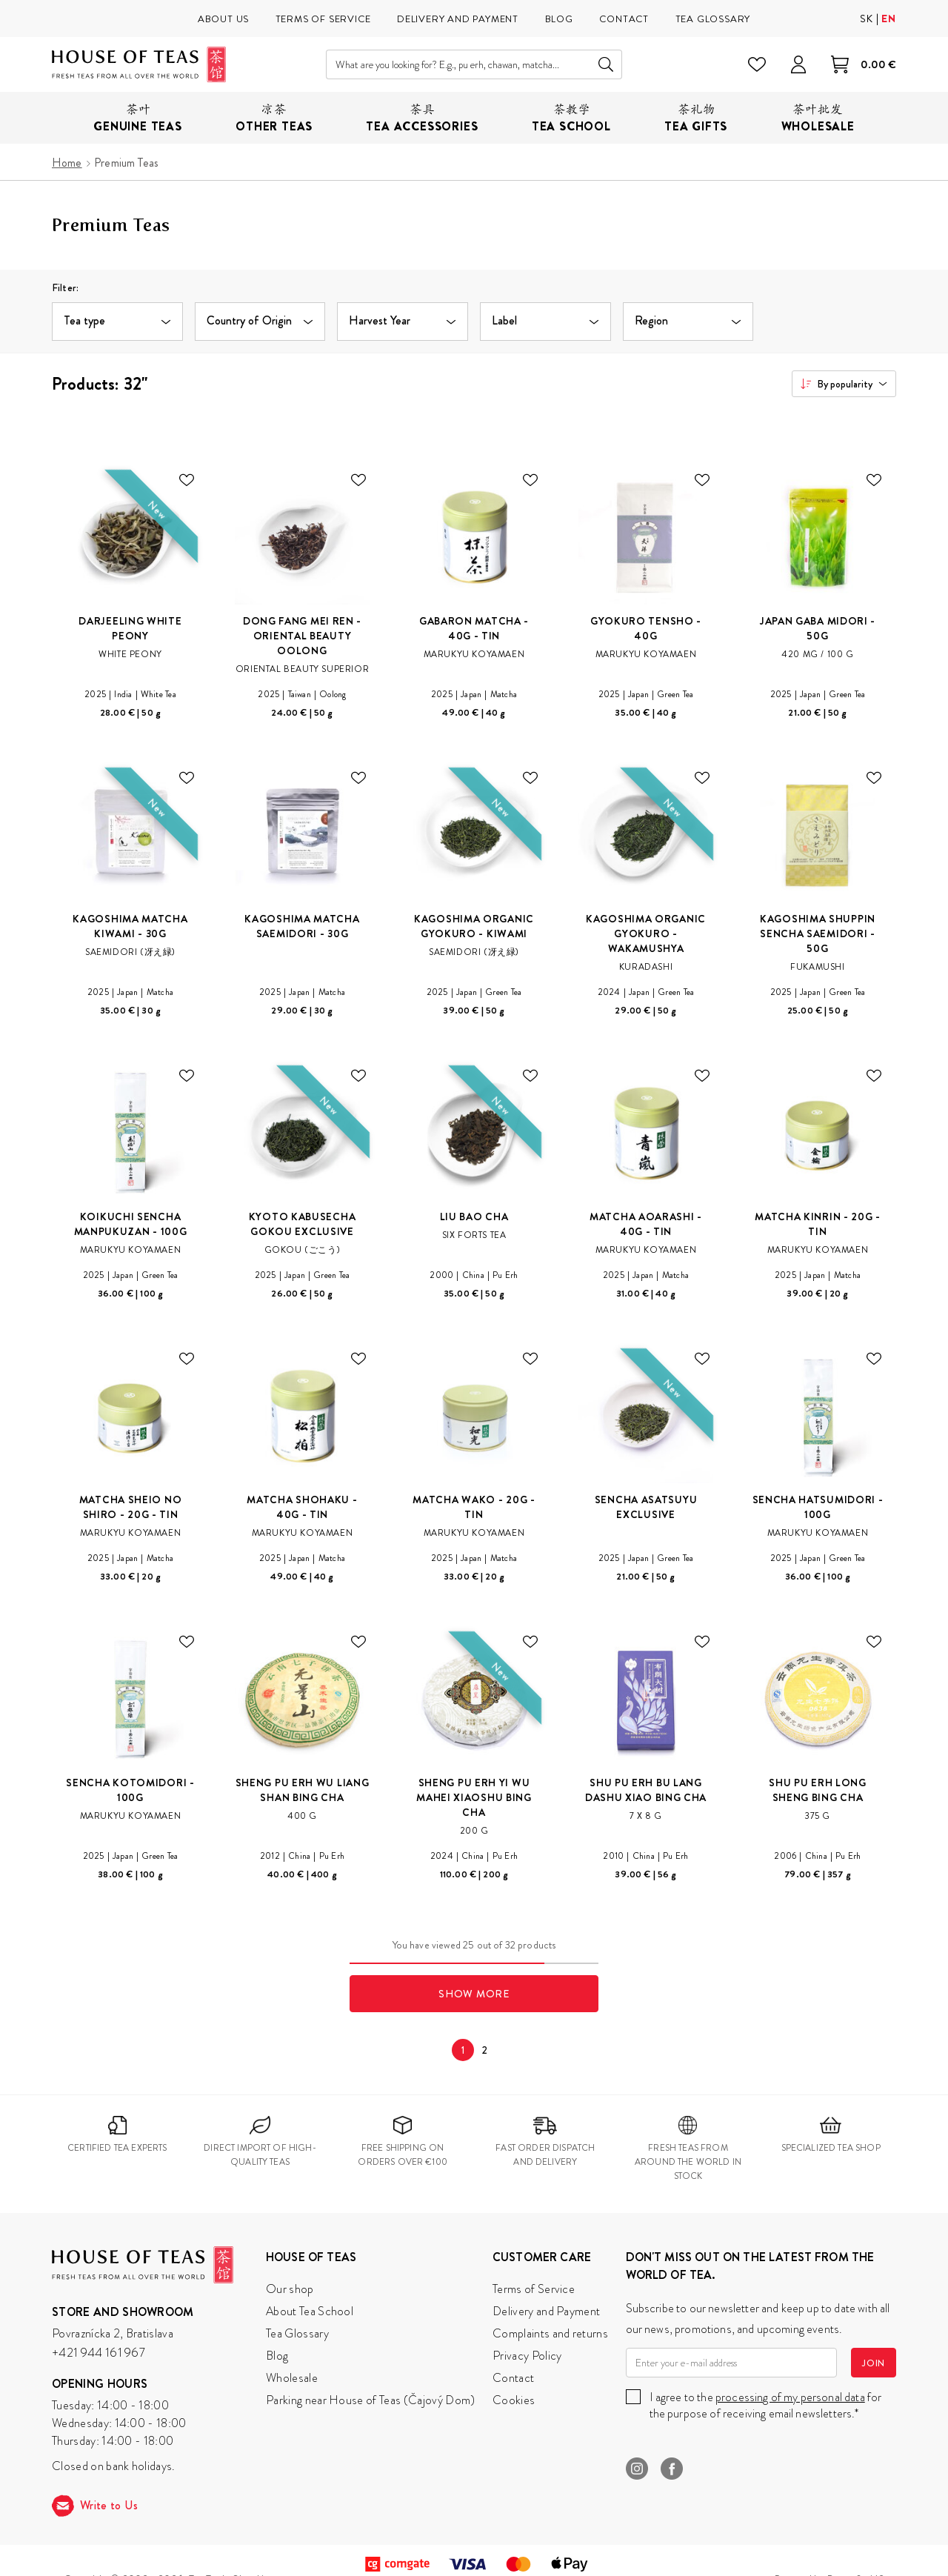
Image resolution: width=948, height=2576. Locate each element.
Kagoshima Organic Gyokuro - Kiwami (474, 926)
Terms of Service (534, 2288)
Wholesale (292, 2377)
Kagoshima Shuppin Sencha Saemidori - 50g (817, 933)
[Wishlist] (757, 64)
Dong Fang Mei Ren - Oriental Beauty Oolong (302, 635)
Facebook (672, 2468)
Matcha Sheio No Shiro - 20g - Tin (130, 1507)
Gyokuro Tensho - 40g (645, 628)
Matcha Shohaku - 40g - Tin (302, 1507)
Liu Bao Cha (474, 1216)
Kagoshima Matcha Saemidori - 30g (301, 926)
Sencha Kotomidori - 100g (130, 1790)
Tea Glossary (297, 2333)
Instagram (637, 2468)
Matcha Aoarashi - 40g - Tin (646, 1224)
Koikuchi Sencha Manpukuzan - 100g (130, 1224)
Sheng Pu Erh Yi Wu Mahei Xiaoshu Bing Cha (474, 1797)
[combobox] (844, 383)
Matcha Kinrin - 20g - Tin (818, 1224)
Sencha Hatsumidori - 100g (818, 1507)
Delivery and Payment (546, 2311)
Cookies (514, 2400)
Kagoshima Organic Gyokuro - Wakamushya (646, 933)
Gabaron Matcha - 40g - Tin (474, 628)
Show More (473, 1993)
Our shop (290, 2288)
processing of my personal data (790, 2397)
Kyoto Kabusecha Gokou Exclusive (302, 1224)
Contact (513, 2377)
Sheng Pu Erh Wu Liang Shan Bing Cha (303, 1790)
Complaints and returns (550, 2333)
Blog (277, 2355)
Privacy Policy (527, 2355)
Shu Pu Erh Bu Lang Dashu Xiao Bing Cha (646, 1790)
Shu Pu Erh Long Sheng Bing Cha (818, 1790)
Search (606, 64)
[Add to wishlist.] (187, 480)
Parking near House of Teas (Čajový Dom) (370, 2400)
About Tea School (309, 2311)
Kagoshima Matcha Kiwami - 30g (130, 926)
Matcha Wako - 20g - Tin (474, 1507)
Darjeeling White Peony (130, 628)
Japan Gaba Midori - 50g (817, 628)
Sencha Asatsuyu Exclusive (646, 1507)
